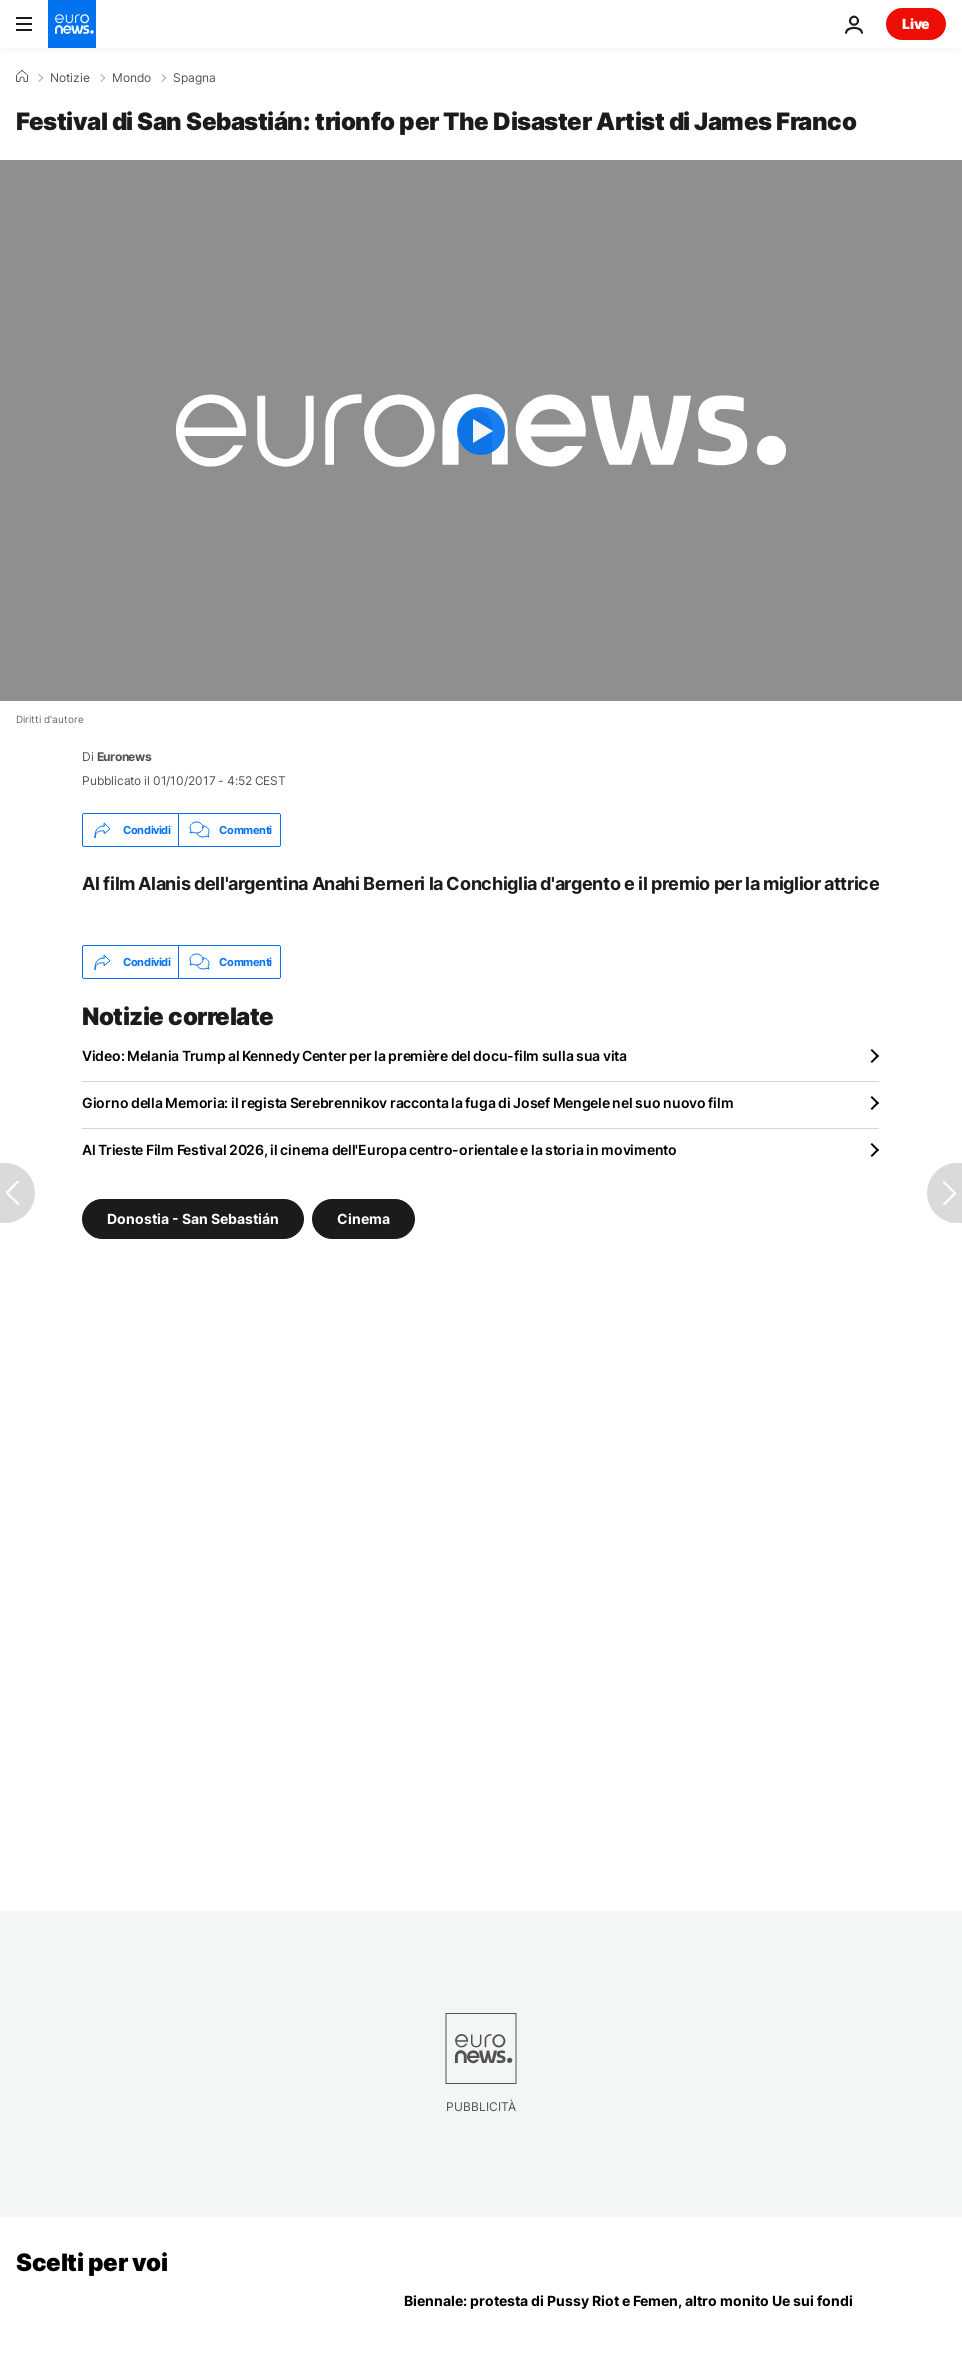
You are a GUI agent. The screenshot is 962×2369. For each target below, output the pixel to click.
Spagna (194, 78)
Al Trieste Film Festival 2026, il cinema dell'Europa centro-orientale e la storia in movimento (379, 1149)
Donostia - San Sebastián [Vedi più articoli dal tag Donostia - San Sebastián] (193, 1218)
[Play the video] (481, 430)
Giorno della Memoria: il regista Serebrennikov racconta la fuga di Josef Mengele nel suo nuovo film (407, 1102)
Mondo (131, 78)
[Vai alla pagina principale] (72, 24)
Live (916, 23)
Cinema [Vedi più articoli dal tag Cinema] (363, 1218)
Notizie (70, 78)
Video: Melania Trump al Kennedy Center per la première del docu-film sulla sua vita (354, 1055)
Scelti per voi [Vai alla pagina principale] (91, 2262)
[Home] (22, 77)
